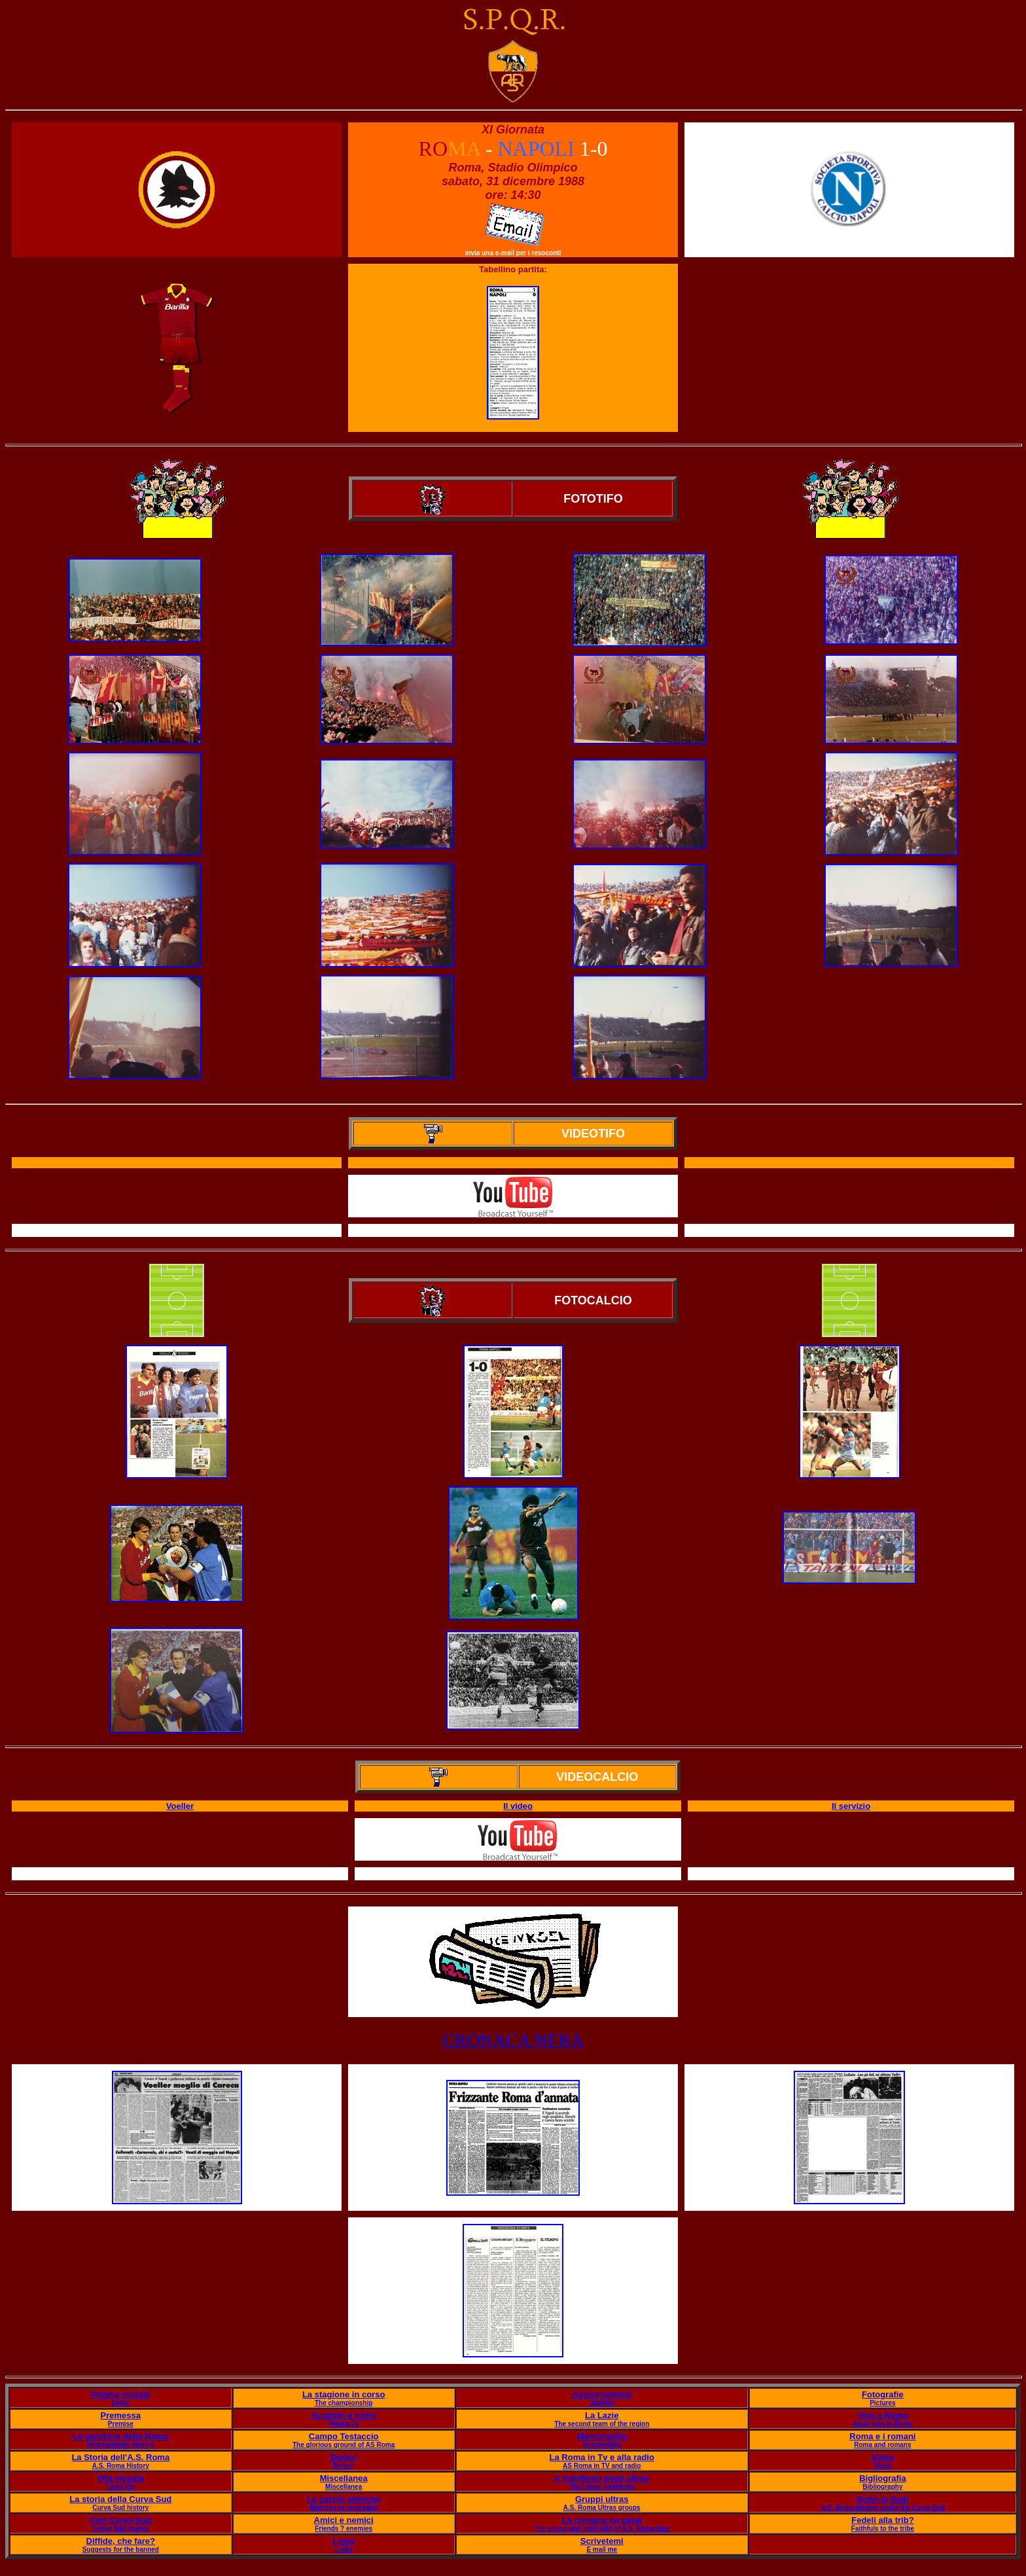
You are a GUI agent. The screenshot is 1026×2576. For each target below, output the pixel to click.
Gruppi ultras (602, 2499)
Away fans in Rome (883, 2423)
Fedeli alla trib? (882, 2520)
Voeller (180, 1806)
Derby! (343, 2457)
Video (882, 2457)
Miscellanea (344, 2478)
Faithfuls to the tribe (882, 2528)
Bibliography (882, 2486)
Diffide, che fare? (120, 2541)
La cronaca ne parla (602, 2520)
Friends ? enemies (343, 2528)
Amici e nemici (344, 2520)
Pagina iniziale (120, 2394)
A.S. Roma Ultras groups (602, 2507)
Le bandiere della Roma (120, 2436)
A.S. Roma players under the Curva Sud (882, 2507)
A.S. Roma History (120, 2465)
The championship (343, 2402)
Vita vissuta (120, 2478)
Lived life (121, 2486)
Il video (518, 1806)
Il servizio (851, 1806)
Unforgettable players (120, 2444)
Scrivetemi (602, 2541)
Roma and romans (882, 2444)
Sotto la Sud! (883, 2499)
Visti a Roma (882, 2415)
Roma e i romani (882, 2436)
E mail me (601, 2549)
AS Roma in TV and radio (602, 2465)
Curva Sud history (120, 2507)
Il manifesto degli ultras (601, 2478)
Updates (601, 2402)
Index (120, 2402)
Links (343, 2541)
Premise (120, 2423)
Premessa (121, 2415)
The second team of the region (601, 2423)
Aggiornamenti (602, 2394)
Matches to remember (343, 2507)
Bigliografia (882, 2478)
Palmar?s (344, 2423)
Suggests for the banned (120, 2549)
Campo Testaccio (344, 2436)
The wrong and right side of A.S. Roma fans (601, 2528)
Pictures (882, 2402)
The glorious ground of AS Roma (343, 2444)
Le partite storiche (344, 2499)
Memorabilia (602, 2436)
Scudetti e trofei (343, 2415)
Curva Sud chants (121, 2528)
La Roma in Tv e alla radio (602, 2457)
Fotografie (883, 2394)
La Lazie (601, 2415)
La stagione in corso (343, 2394)
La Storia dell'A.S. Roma (120, 2457)
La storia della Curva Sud (120, 2499)
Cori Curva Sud (121, 2520)
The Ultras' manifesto (602, 2486)
